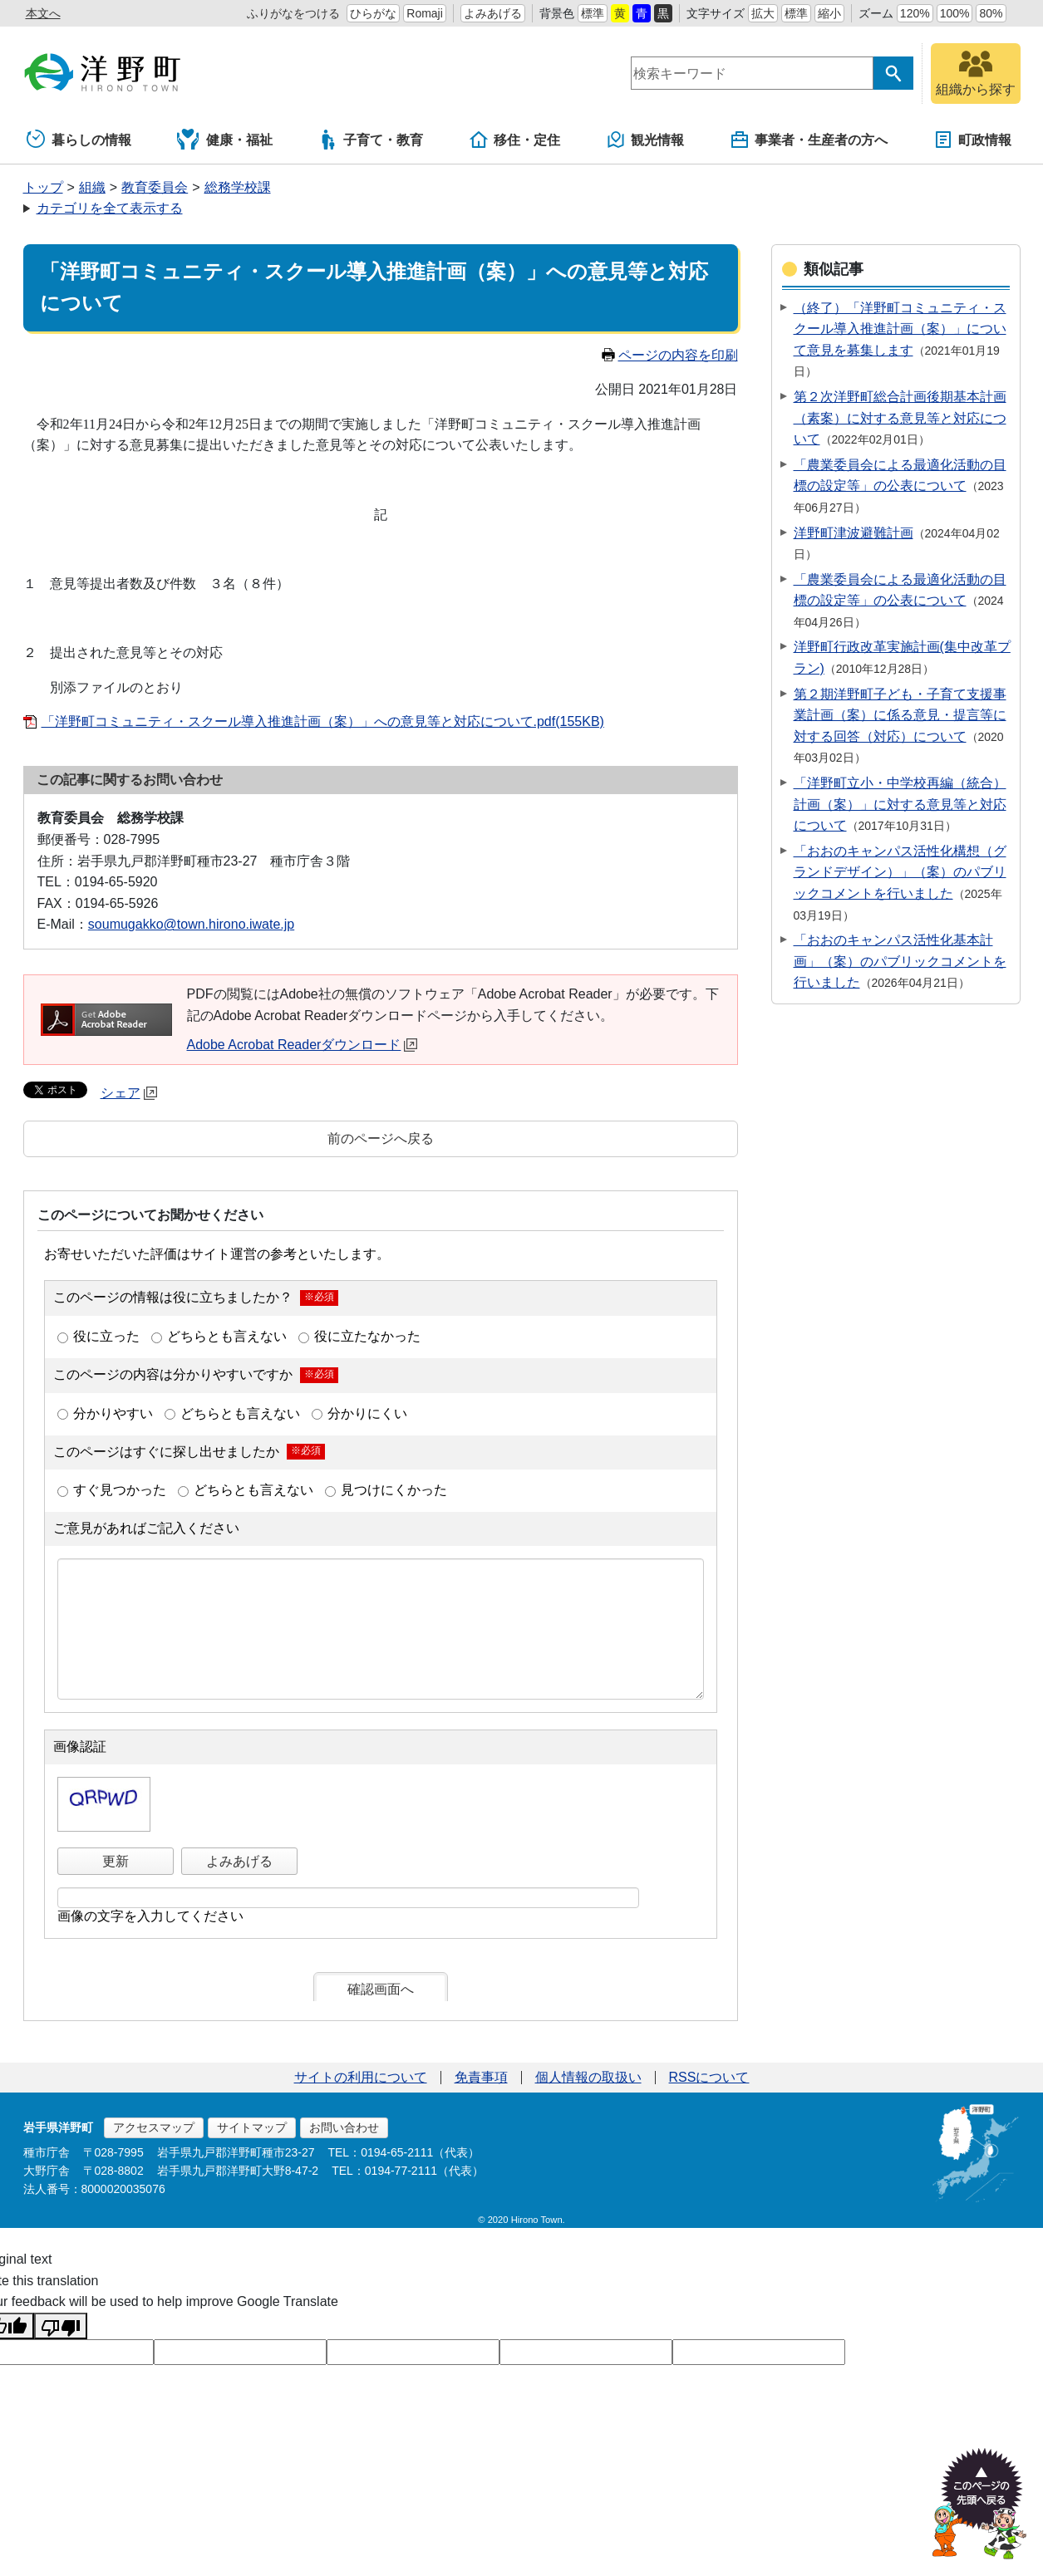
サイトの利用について (360, 2077)
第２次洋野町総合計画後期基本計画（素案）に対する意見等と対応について (900, 418)
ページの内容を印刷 (670, 355)
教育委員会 (154, 187)
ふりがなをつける (293, 13)
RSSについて (709, 2077)
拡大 (763, 13)
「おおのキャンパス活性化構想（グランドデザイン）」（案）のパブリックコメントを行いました (900, 872)
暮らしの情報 (79, 140)
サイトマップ (252, 2127)
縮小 (829, 13)
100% (955, 13)
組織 (92, 187)
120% (915, 13)
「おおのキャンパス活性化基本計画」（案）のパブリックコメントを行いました (900, 961)
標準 (592, 13)
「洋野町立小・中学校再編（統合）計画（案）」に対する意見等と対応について (900, 804)
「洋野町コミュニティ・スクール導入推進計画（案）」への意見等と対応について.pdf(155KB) (323, 721)
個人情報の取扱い (588, 2077)
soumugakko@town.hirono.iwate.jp (191, 924)
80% (990, 13)
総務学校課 (237, 187)
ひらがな (373, 13)
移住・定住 (514, 140)
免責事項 (481, 2077)
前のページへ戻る (380, 1138)
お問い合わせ (344, 2127)
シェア (129, 1093)
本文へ (43, 13)
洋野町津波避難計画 (853, 533)
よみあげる (493, 13)
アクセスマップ (153, 2127)
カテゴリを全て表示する (110, 208)
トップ (43, 187)
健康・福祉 (225, 139)
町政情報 (972, 140)
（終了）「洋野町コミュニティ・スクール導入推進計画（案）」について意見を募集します (900, 329)
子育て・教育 (370, 140)
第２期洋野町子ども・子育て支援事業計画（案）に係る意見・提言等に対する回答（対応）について (900, 715)
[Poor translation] (60, 2326)
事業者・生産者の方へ (809, 139)
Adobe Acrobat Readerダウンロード (302, 1045)
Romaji (424, 13)
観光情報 (645, 140)
